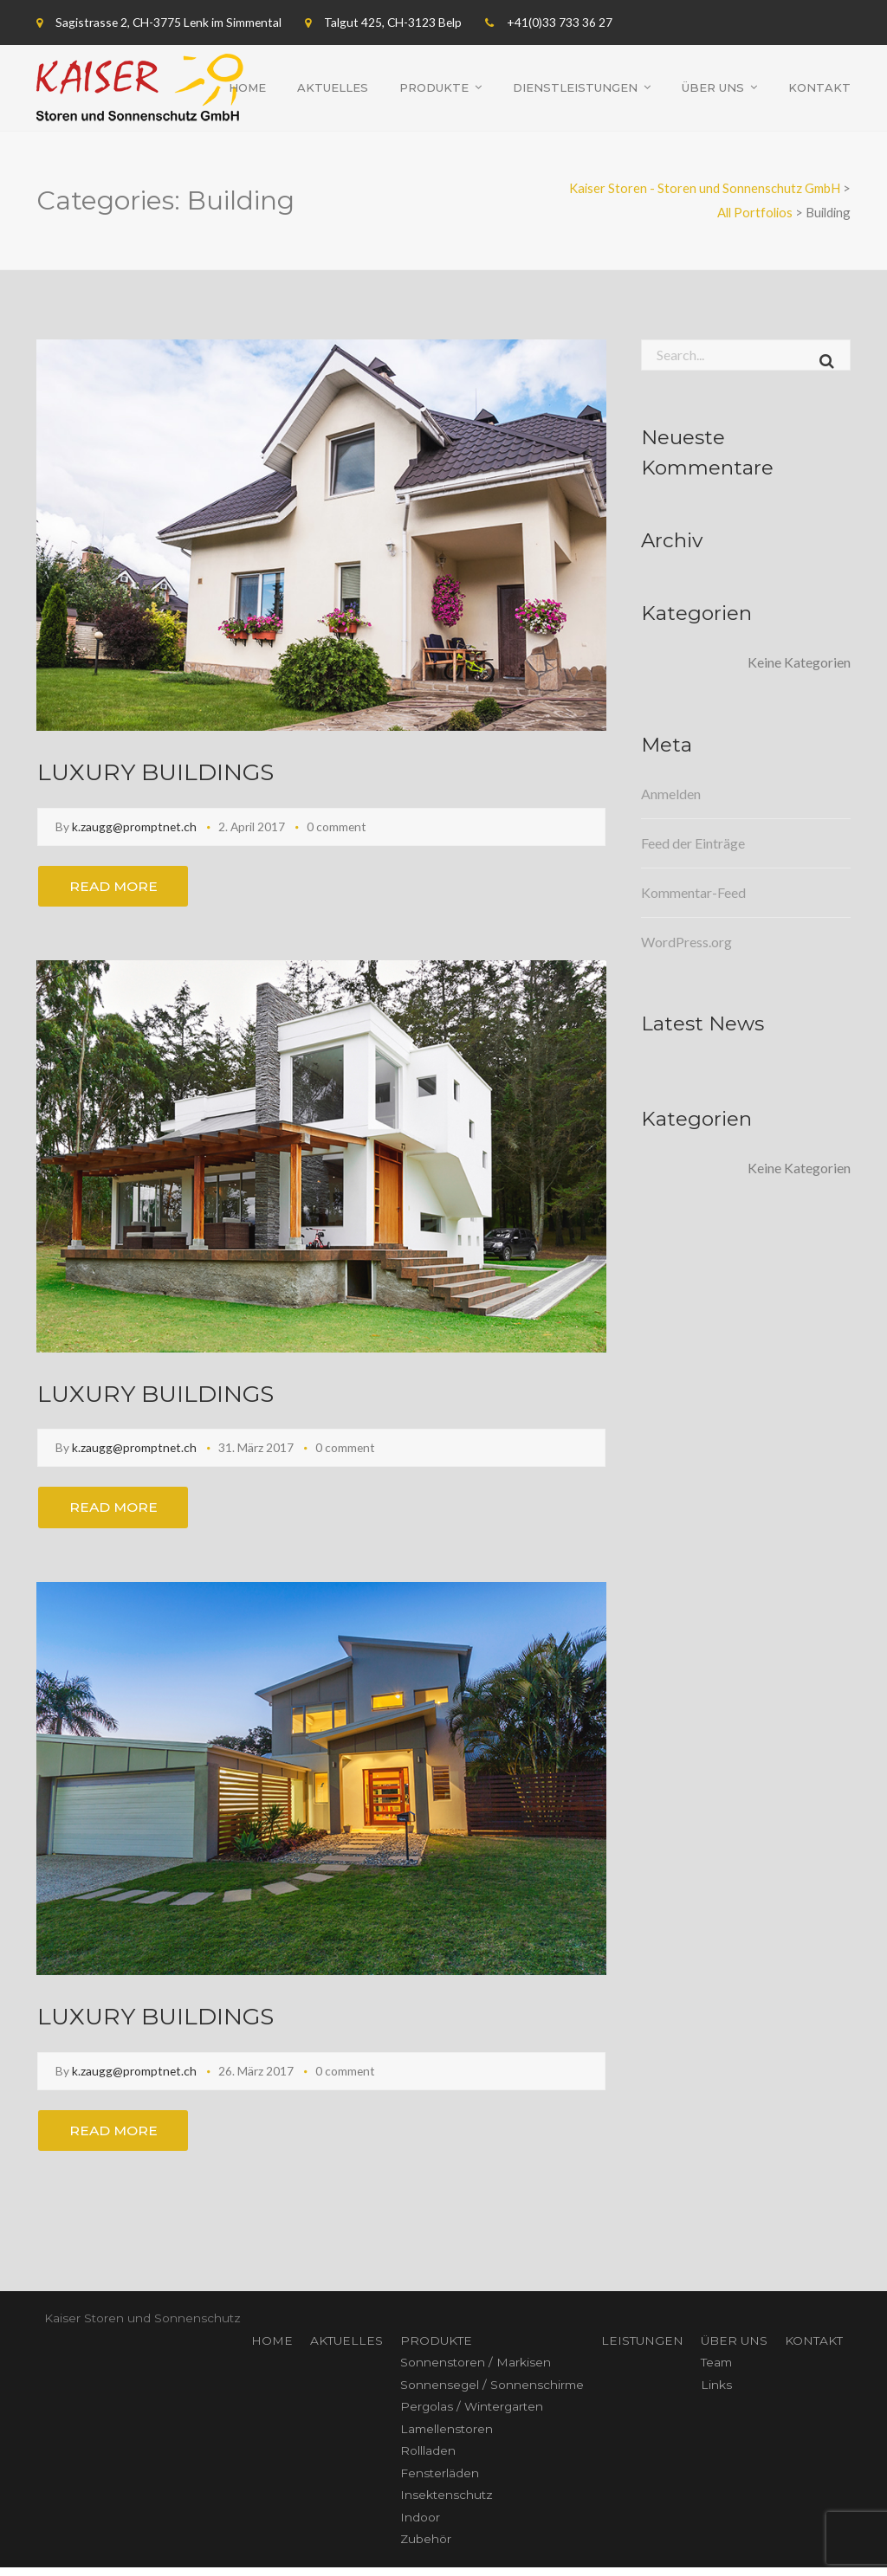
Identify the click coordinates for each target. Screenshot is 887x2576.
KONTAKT (814, 2349)
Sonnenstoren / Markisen (475, 2371)
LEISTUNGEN (642, 2349)
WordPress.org (686, 941)
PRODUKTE (436, 2349)
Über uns (713, 87)
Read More (118, 887)
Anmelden (671, 793)
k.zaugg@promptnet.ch (134, 826)
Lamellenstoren (446, 2437)
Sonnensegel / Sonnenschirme (492, 2393)
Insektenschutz (446, 2503)
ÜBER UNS (734, 2349)
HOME (272, 2349)
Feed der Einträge (693, 843)
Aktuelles (332, 87)
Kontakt (819, 87)
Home (247, 87)
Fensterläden (439, 2482)
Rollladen (428, 2459)
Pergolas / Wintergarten (471, 2415)
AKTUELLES (346, 2349)
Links (716, 2393)
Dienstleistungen (575, 87)
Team (716, 2371)
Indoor (420, 2526)
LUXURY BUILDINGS (162, 771)
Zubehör (425, 2547)
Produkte (434, 87)
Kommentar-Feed (693, 892)
